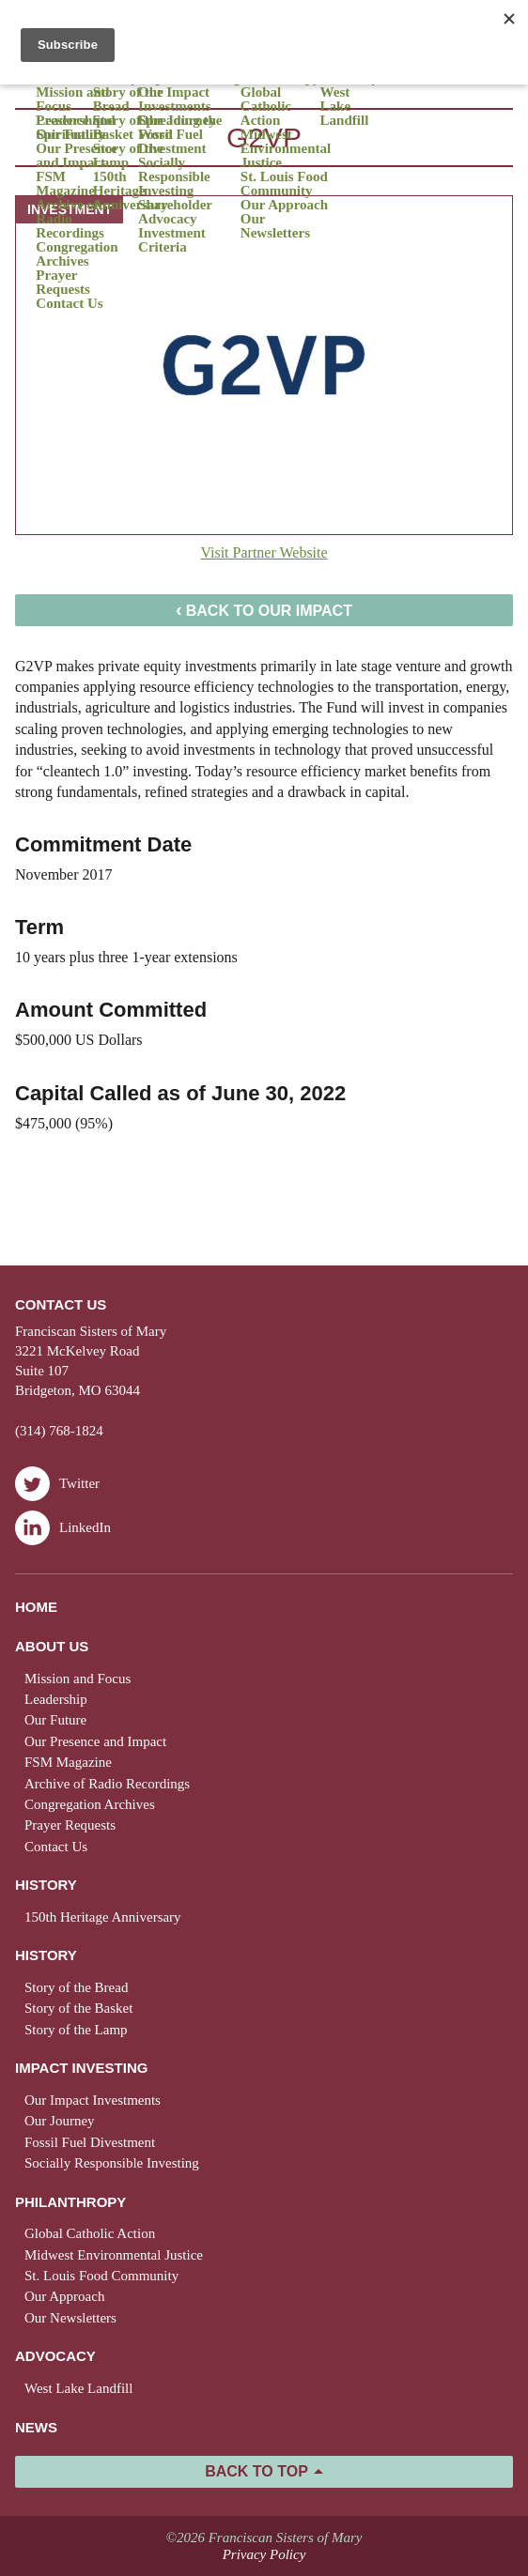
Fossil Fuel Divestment (172, 142)
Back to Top (256, 2471)
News (36, 2427)
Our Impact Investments (174, 99)
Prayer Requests (63, 282)
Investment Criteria (172, 240)
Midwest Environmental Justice (286, 149)
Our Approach (284, 205)
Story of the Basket (128, 128)
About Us (51, 1646)
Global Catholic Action (266, 106)
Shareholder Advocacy (175, 212)
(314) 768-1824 (59, 1430)
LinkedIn (63, 1527)
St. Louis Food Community (284, 184)
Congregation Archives (76, 254)
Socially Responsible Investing (174, 177)
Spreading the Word (180, 128)
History (46, 1885)
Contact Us (69, 304)
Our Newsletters (275, 226)
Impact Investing (81, 2068)
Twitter (57, 1483)
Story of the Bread (128, 99)
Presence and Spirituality (75, 128)
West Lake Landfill (344, 106)
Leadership (55, 1699)
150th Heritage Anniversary (130, 191)
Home (36, 1607)
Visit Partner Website (263, 552)
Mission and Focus (72, 99)
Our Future (55, 1719)
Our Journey (59, 2120)
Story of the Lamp (128, 156)
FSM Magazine (65, 184)
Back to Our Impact (264, 609)
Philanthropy (70, 2202)
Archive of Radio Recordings (70, 219)
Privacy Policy (264, 2554)
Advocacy (55, 2356)
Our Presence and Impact (76, 156)
